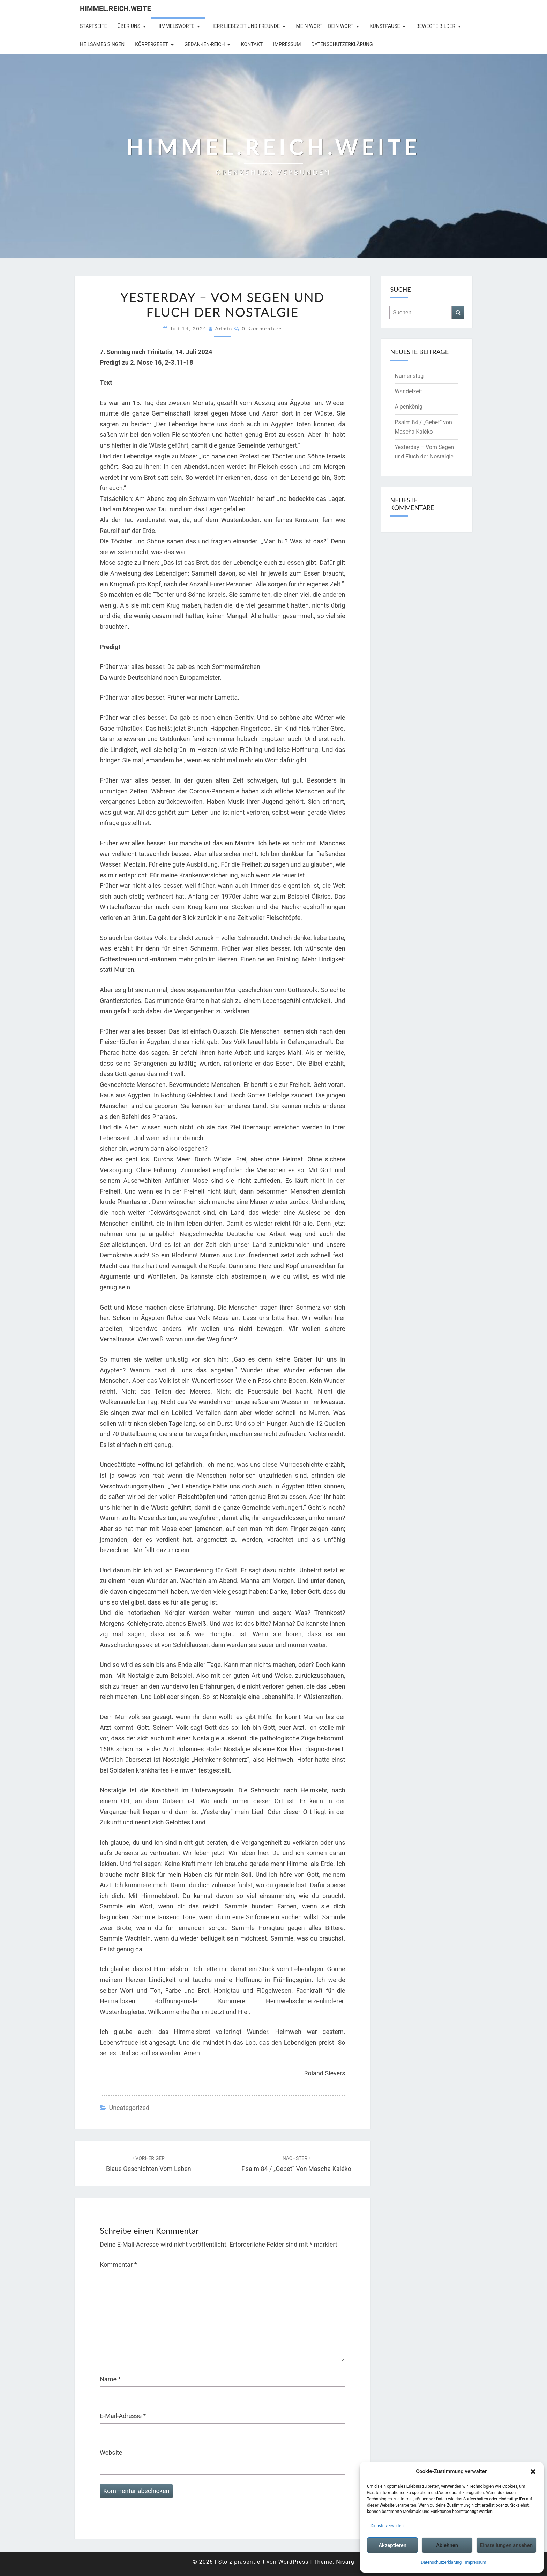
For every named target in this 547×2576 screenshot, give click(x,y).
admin (223, 328)
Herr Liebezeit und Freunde (245, 26)
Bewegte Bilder (435, 26)
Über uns (129, 26)
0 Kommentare (262, 328)
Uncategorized (129, 2107)
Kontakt (252, 44)
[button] (533, 2471)
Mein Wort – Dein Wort (324, 26)
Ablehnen (447, 2545)
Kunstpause (385, 26)
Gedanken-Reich (205, 44)
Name (110, 2379)
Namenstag (409, 376)
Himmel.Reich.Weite (115, 9)
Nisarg (345, 2562)
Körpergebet (151, 44)
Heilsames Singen (102, 44)
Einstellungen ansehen (506, 2545)
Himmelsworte (176, 26)
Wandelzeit (408, 391)
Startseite (93, 26)
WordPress (293, 2562)
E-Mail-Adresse (123, 2415)
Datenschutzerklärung (441, 2562)
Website (111, 2452)
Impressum (475, 2562)
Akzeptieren (392, 2545)
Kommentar (118, 2264)
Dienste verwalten (387, 2525)
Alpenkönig (409, 406)
